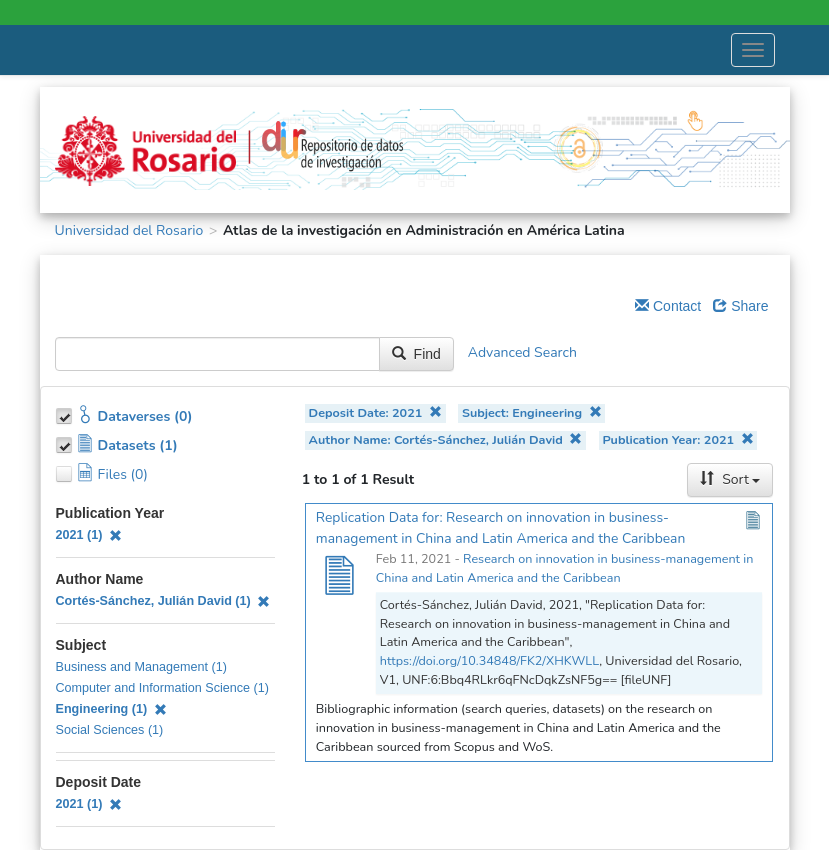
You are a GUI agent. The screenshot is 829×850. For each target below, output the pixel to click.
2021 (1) (89, 535)
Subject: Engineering (532, 412)
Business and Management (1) (142, 667)
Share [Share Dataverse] (740, 306)
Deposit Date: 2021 (375, 412)
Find (416, 354)
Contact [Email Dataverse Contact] (668, 306)
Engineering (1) (111, 709)
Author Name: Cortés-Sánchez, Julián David (446, 439)
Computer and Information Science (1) (163, 688)
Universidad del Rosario (129, 230)
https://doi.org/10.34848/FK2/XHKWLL (489, 660)
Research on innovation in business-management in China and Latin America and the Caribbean (564, 568)
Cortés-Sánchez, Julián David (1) (163, 601)
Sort (730, 479)
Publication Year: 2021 (677, 439)
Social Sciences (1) (110, 730)
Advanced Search (522, 352)
